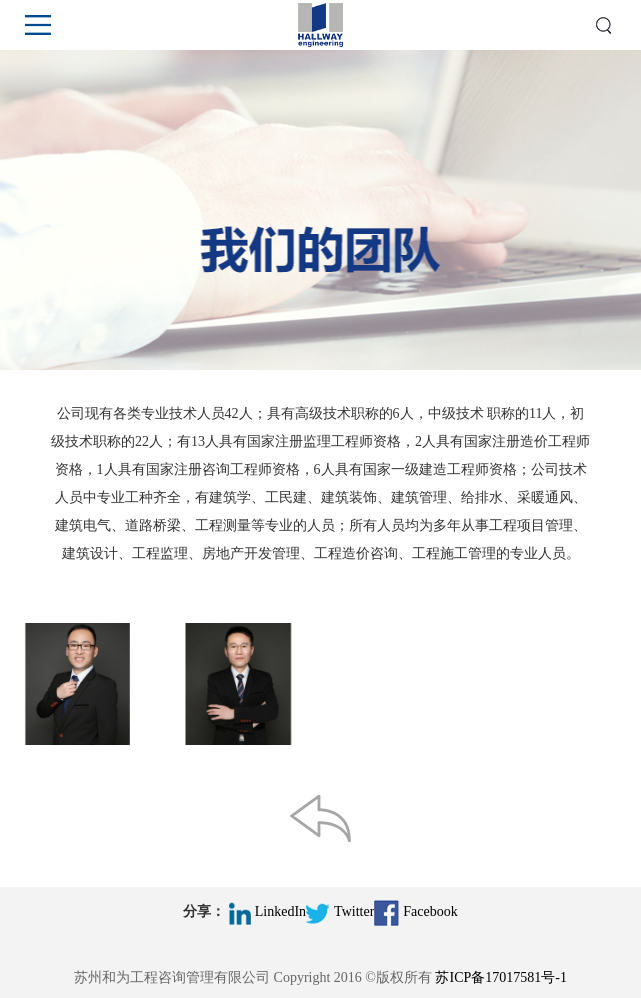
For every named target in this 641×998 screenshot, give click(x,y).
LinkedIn (267, 911)
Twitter (340, 911)
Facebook (415, 911)
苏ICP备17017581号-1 (500, 977)
